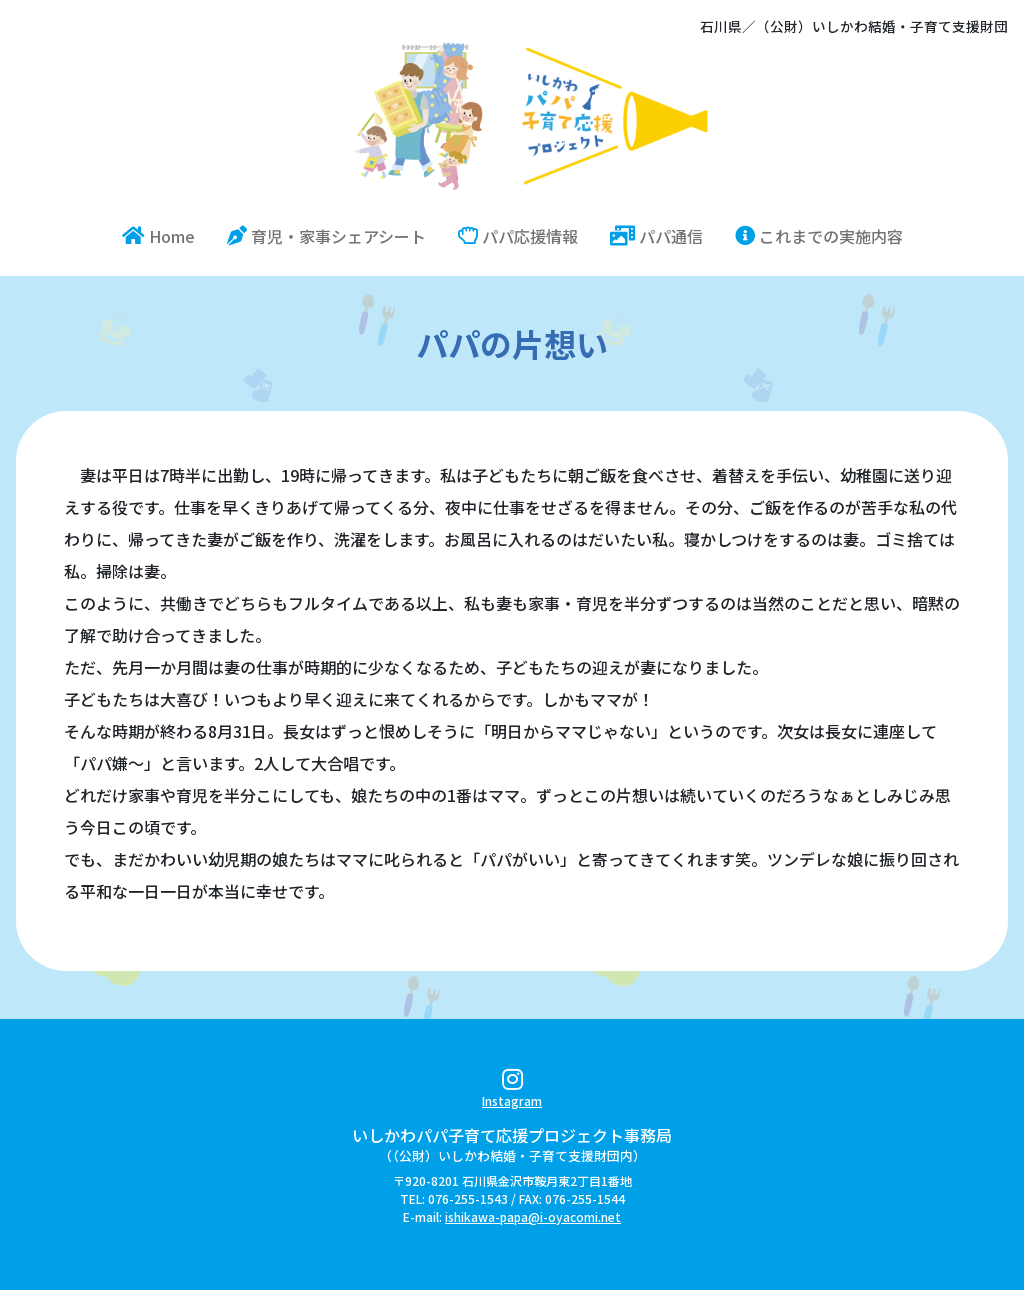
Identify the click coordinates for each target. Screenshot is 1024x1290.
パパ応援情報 (518, 236)
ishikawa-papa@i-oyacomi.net (533, 1216)
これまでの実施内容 (819, 236)
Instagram (512, 1091)
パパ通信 (656, 236)
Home (166, 235)
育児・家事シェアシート (326, 236)
